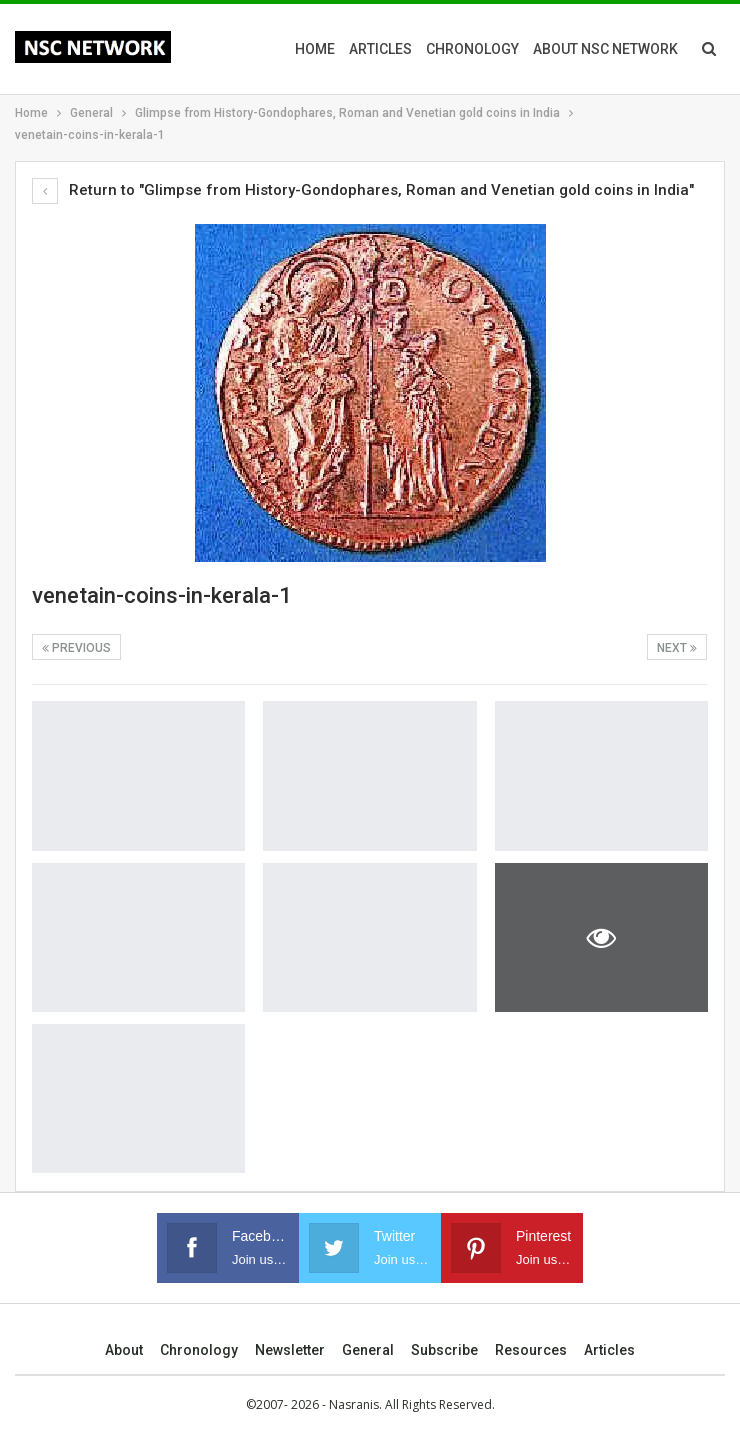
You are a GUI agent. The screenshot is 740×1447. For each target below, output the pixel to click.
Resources (531, 1350)
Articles (380, 49)
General (368, 1350)
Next (677, 648)
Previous (76, 648)
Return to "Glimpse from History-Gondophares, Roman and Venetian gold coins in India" (363, 190)
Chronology (472, 49)
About (124, 1350)
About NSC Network (605, 49)
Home (315, 49)
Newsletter (290, 1350)
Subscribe (444, 1350)
